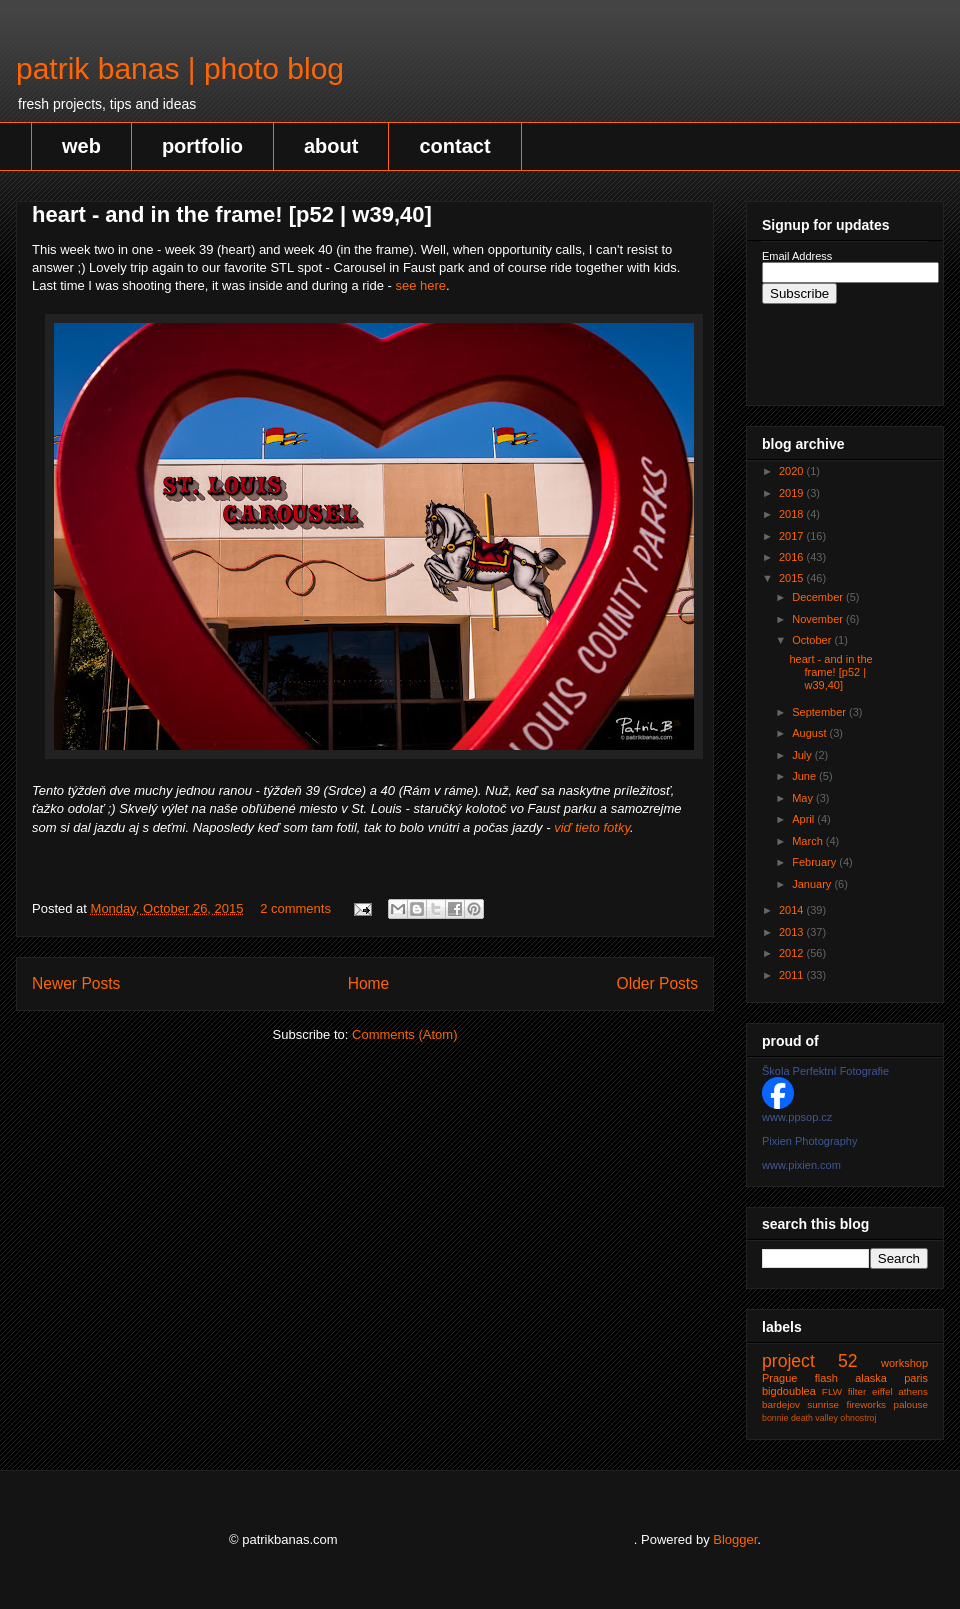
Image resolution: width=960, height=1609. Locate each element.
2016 (793, 557)
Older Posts (657, 983)
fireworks (867, 1404)
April (804, 819)
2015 (793, 578)
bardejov (781, 1404)
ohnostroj (858, 1418)
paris (916, 1378)
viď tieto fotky (592, 827)
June (805, 776)
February (815, 862)
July (803, 755)
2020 (793, 471)
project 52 (810, 1361)
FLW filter (844, 1391)
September (820, 712)
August (810, 733)
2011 (793, 975)
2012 (793, 953)
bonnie (775, 1418)
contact (454, 146)
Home (369, 983)
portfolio (202, 146)
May (804, 798)
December (819, 597)
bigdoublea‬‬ (789, 1391)
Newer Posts (76, 983)
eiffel (882, 1391)
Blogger (735, 1539)
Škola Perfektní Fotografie (825, 1071)
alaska (871, 1378)
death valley (814, 1418)
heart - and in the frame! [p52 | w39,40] (232, 214)
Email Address (797, 256)
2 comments (295, 908)
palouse (910, 1404)
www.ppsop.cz (797, 1117)
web (81, 146)
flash (826, 1378)
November (819, 619)
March (809, 841)
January (813, 884)
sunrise (823, 1404)
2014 (793, 910)
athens (913, 1391)
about (331, 146)
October (813, 640)
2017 (793, 536)
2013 (793, 932)
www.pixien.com (801, 1165)
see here (420, 285)
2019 (793, 493)
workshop (904, 1363)
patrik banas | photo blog (180, 68)
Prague (779, 1378)
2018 (793, 514)
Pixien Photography (809, 1141)
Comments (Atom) (404, 1034)
